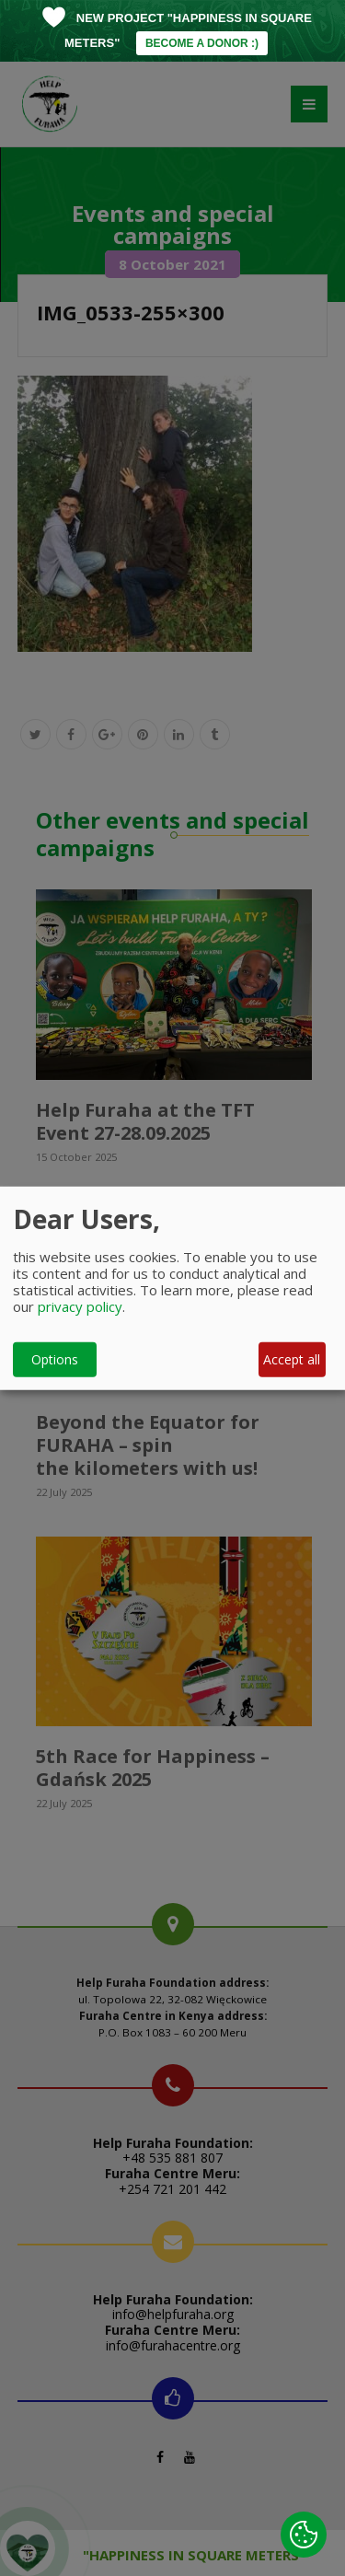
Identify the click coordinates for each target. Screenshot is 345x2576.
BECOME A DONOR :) (202, 43)
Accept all (291, 1359)
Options (54, 1359)
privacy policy (80, 1305)
